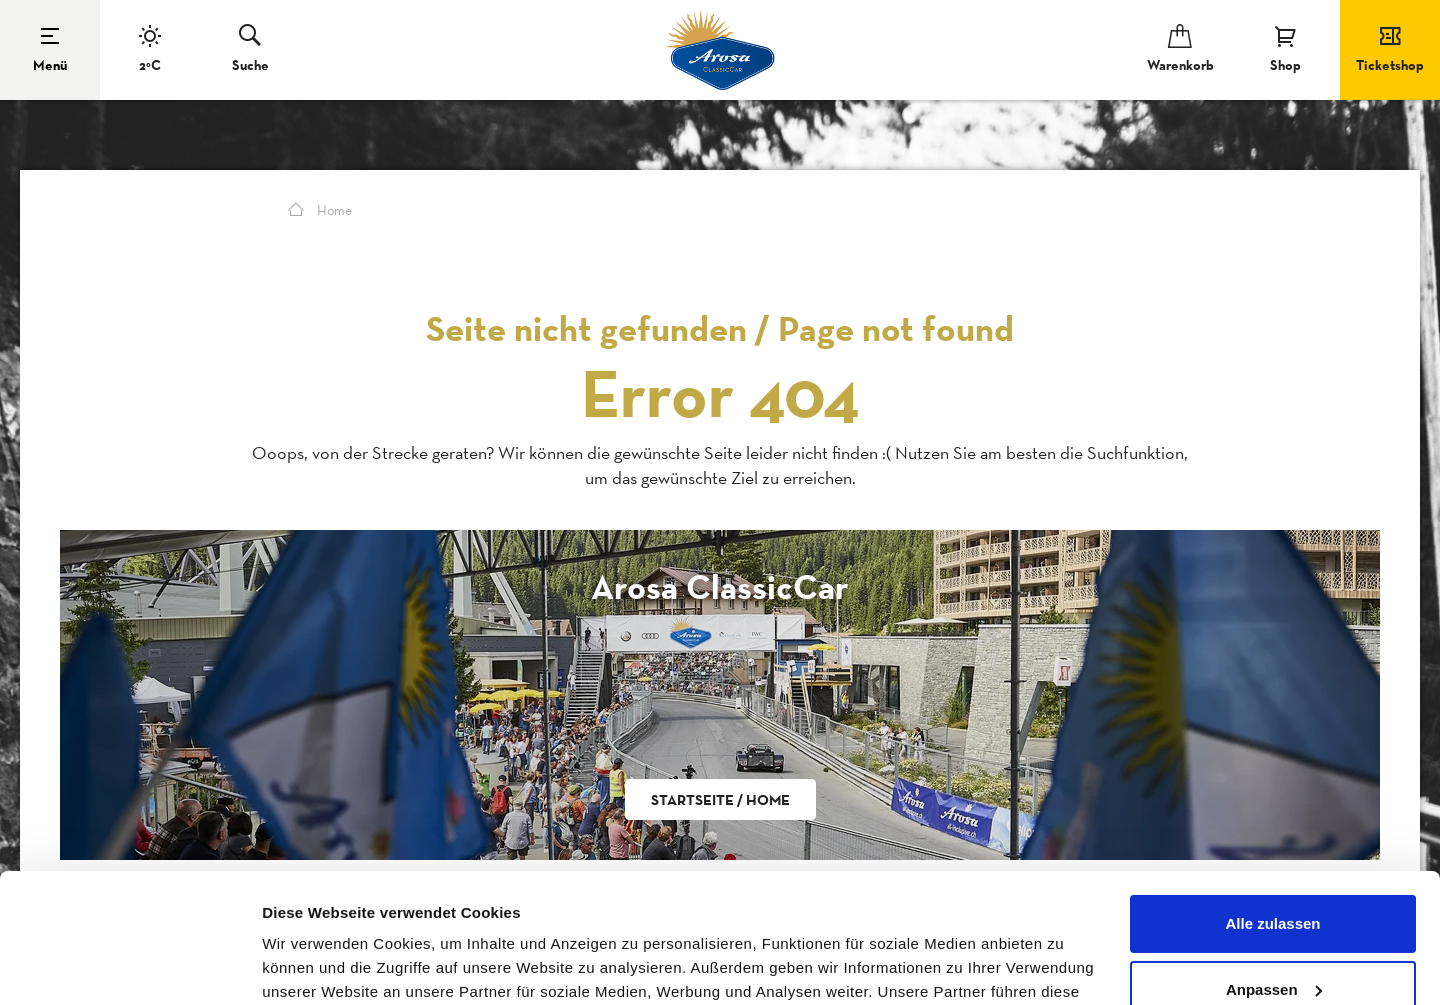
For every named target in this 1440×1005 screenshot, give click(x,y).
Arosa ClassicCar (720, 586)
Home (320, 210)
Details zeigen (312, 965)
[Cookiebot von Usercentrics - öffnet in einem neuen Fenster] (129, 966)
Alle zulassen (1272, 794)
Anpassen (1274, 859)
